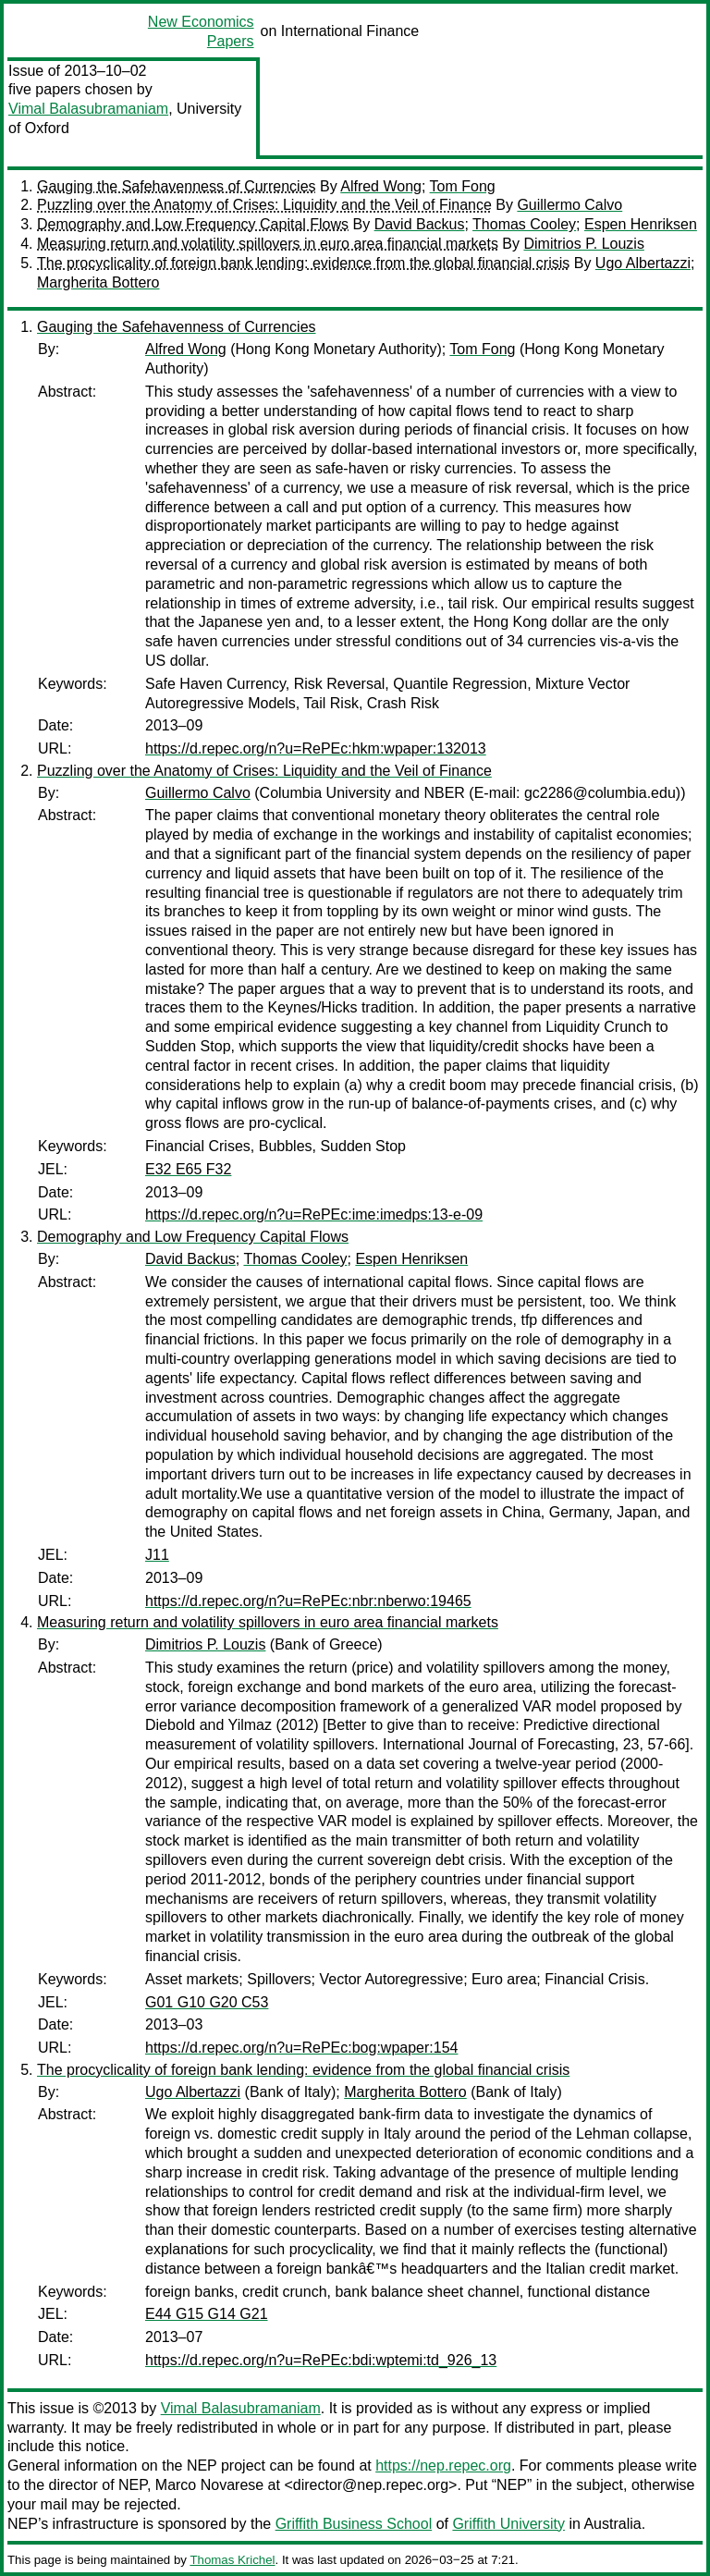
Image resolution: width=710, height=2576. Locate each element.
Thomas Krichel (232, 2560)
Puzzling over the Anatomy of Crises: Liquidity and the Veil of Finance (264, 205)
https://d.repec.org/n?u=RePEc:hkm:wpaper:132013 (315, 748)
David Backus (419, 224)
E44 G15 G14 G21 (206, 2314)
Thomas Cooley (524, 224)
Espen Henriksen (640, 224)
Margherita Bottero (98, 282)
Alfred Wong (381, 186)
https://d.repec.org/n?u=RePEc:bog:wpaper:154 (301, 2047)
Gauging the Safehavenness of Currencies (176, 186)
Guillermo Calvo (569, 205)
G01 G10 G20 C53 (206, 2002)
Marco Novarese (209, 2485)
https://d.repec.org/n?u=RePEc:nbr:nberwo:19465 (308, 1601)
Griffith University (508, 2524)
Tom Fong (463, 186)
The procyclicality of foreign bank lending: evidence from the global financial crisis (303, 263)
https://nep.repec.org (443, 2465)
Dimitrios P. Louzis (583, 243)
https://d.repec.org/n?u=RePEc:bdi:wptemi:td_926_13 (320, 2360)
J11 (157, 1555)
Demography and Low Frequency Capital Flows (193, 224)
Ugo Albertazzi (643, 263)
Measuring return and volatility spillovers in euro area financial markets (267, 243)
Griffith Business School (354, 2524)
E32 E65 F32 (188, 1169)
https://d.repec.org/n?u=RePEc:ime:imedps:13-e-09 (314, 1214)
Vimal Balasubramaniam (88, 109)
